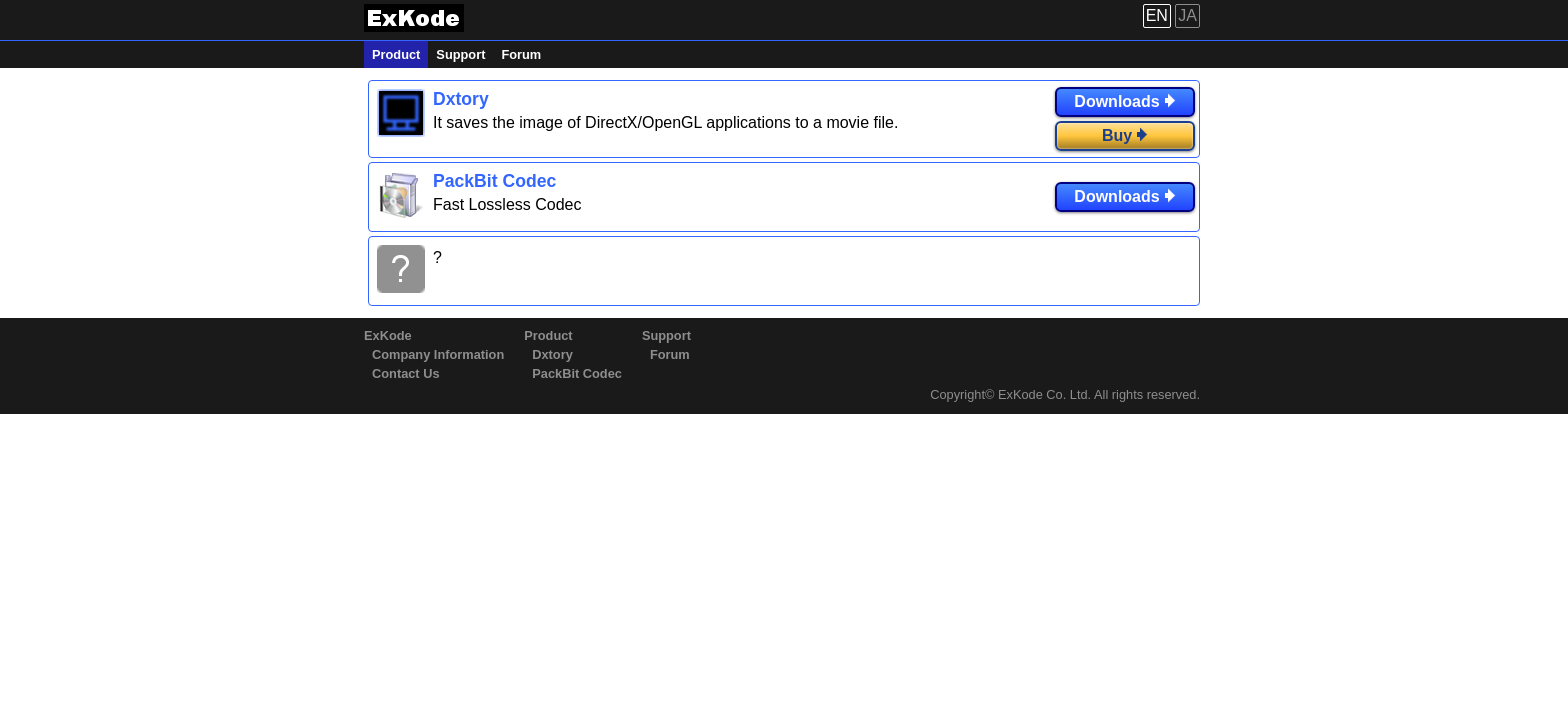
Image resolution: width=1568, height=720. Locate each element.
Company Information (438, 354)
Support (460, 54)
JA (1187, 15)
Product (396, 54)
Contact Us (406, 373)
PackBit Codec (577, 373)
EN (1157, 15)
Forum (521, 54)
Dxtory (552, 354)
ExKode (388, 335)
